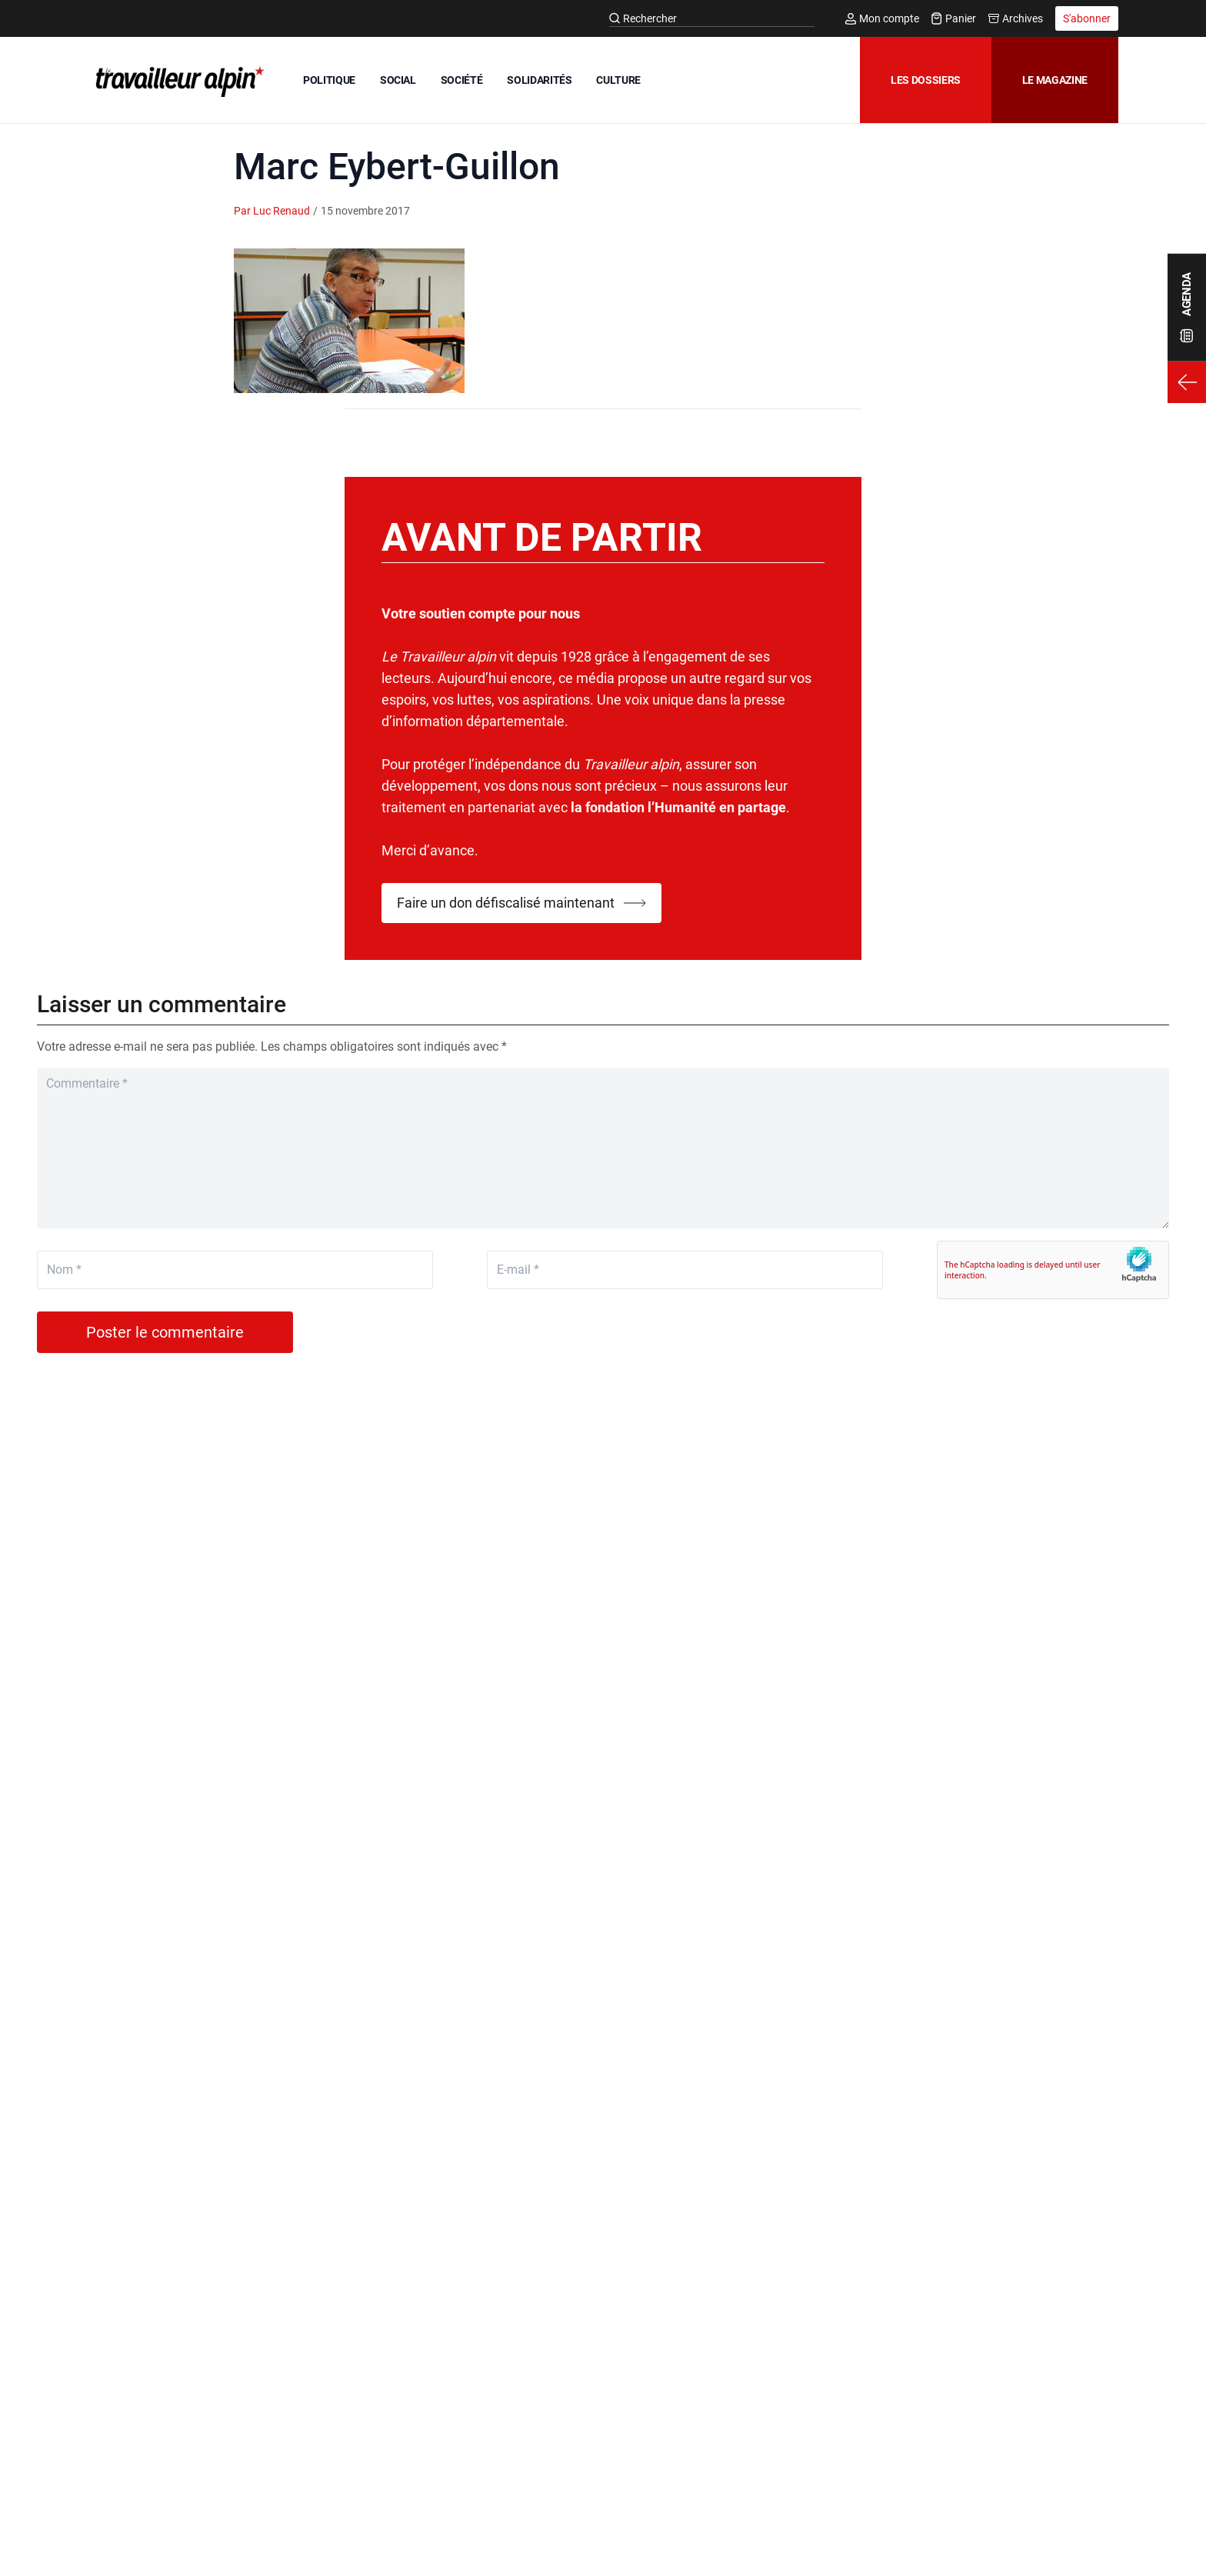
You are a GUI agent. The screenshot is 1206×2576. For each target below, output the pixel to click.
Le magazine (1055, 80)
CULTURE (618, 80)
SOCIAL (398, 80)
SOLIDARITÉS (539, 80)
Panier (953, 18)
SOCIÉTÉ (462, 80)
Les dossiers (926, 80)
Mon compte (882, 18)
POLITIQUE (329, 80)
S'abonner (1087, 18)
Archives (1015, 18)
